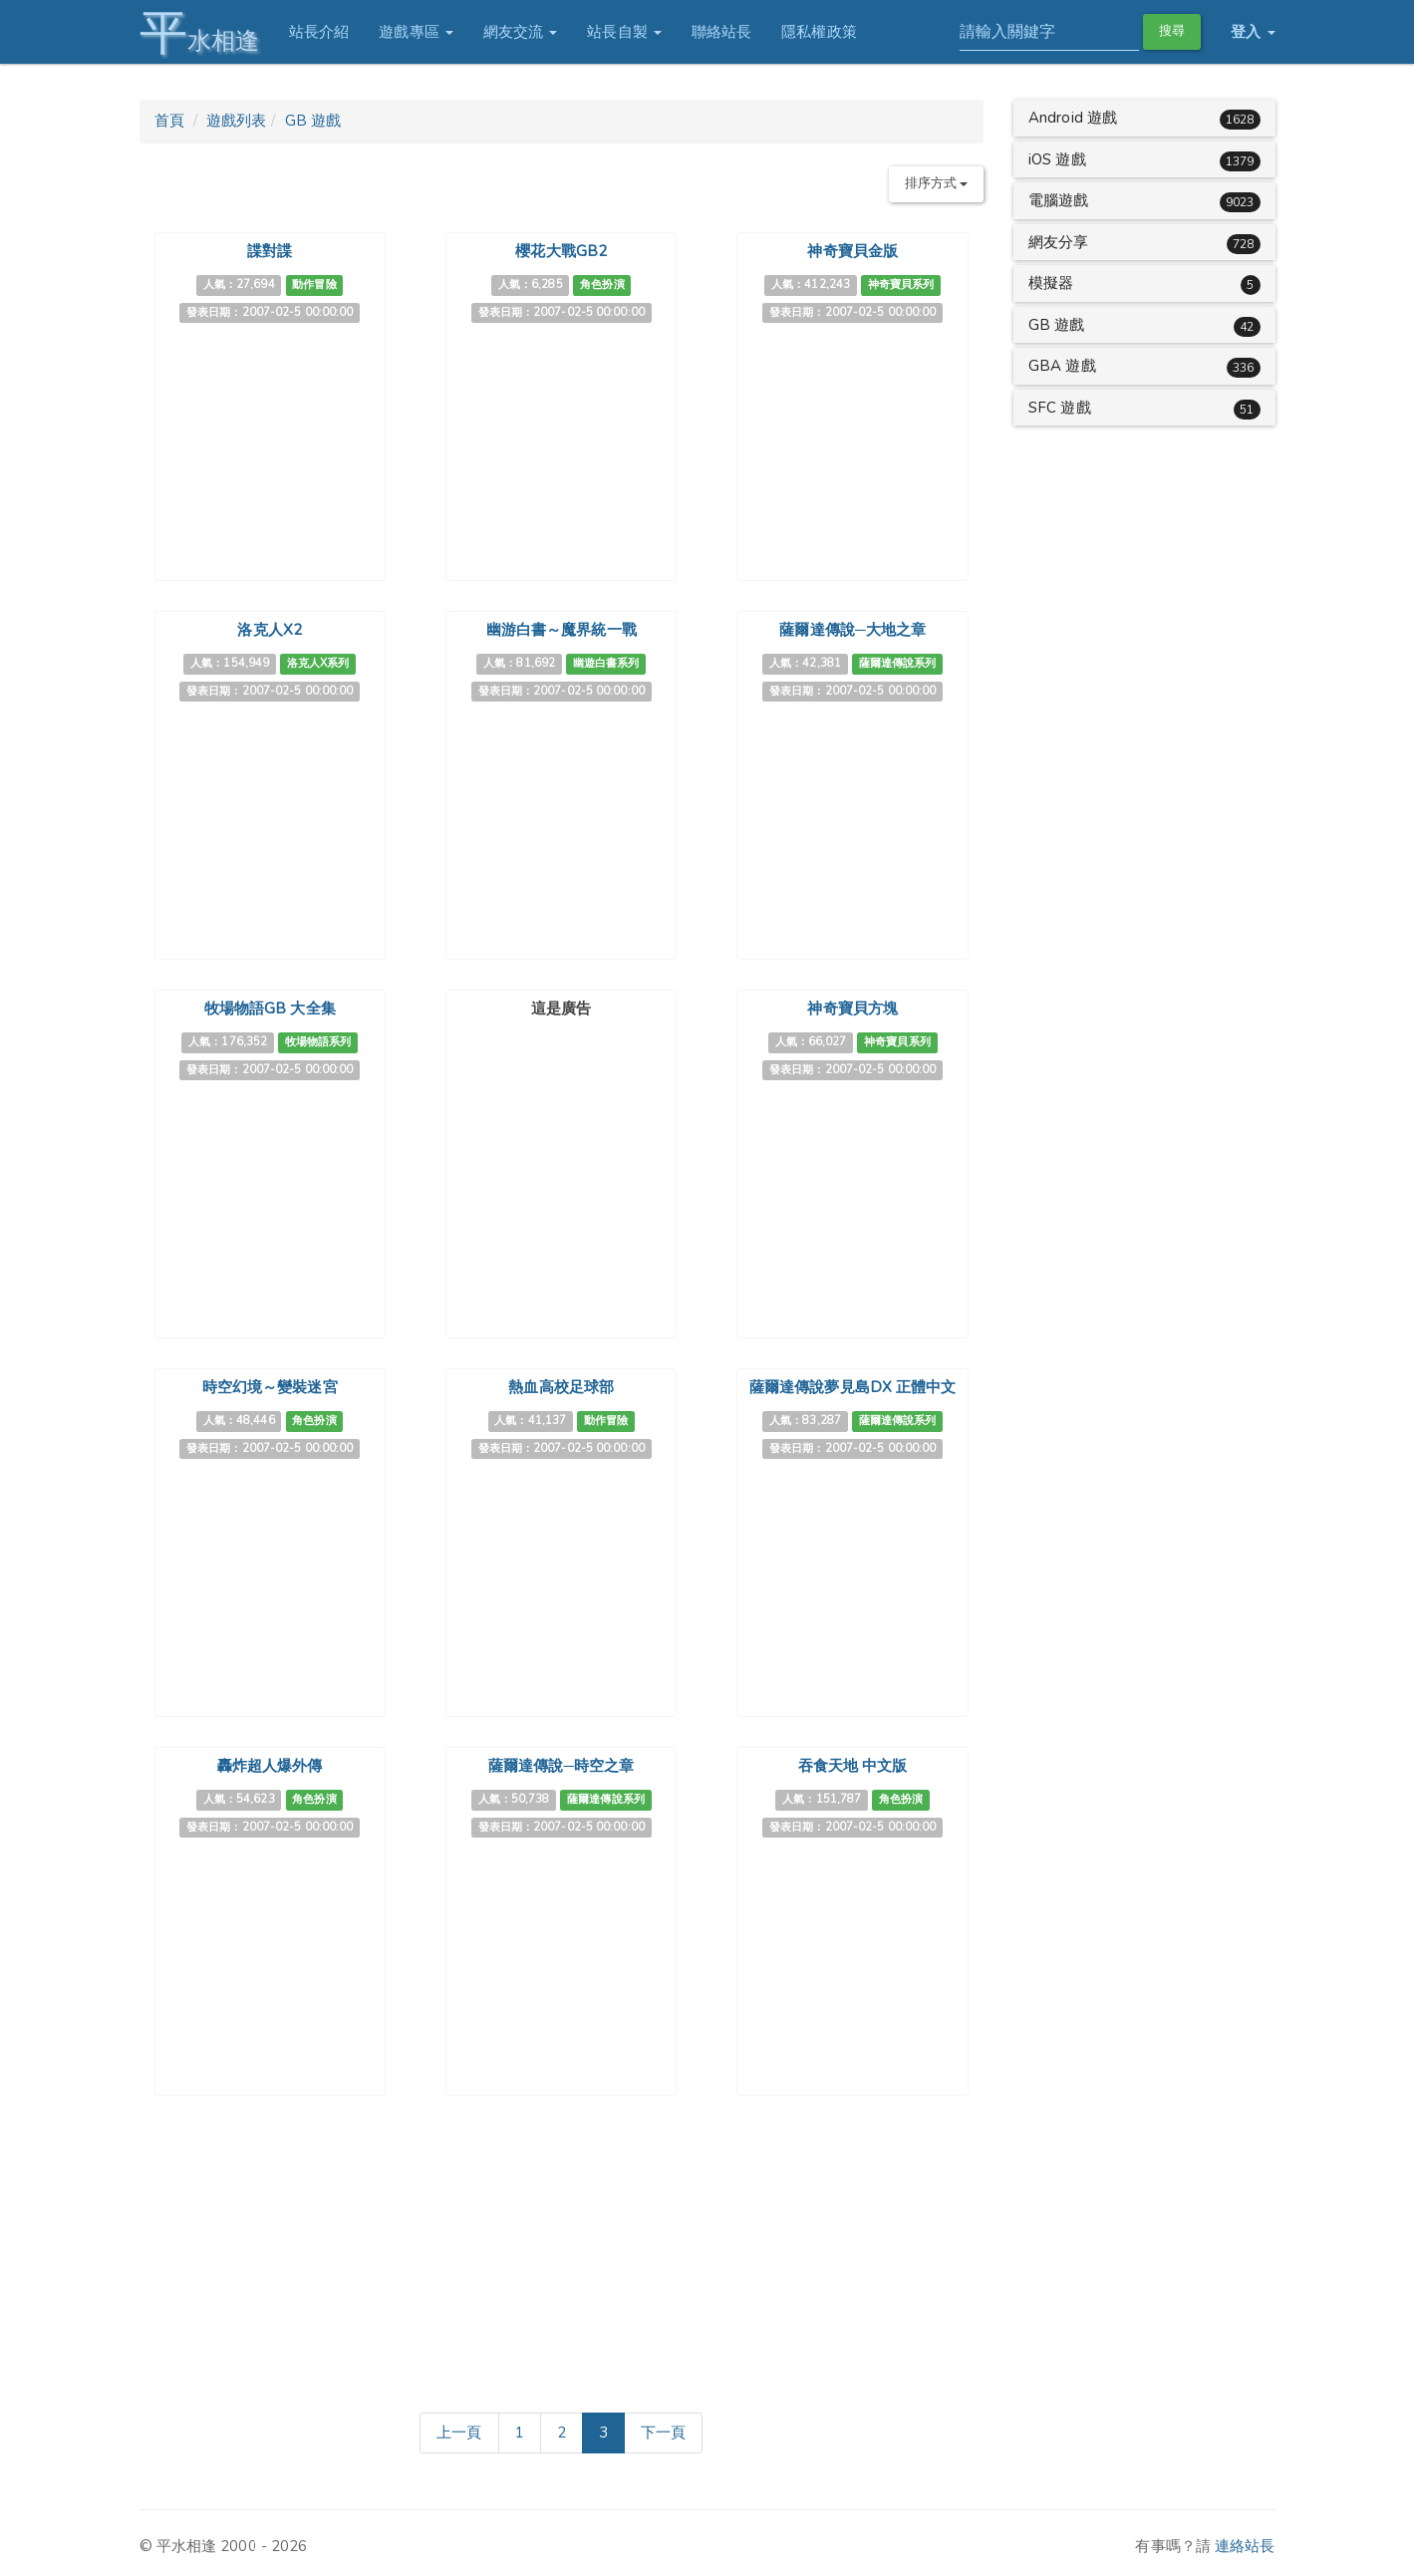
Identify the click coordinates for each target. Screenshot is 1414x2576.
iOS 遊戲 (1057, 159)
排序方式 (937, 183)
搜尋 (1172, 31)
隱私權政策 (819, 32)
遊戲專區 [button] (416, 32)
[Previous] (459, 2433)
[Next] (663, 2433)
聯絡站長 (721, 32)
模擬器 (1050, 283)
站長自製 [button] (624, 32)
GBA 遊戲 (1062, 366)
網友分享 (1058, 242)
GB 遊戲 (313, 121)
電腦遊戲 (1058, 200)
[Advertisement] (561, 1150)
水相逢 (199, 32)
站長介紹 (319, 32)
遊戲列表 (236, 121)
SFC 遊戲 (1059, 408)
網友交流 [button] (520, 32)
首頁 (169, 121)
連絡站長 (1244, 2546)
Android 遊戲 (1072, 118)
